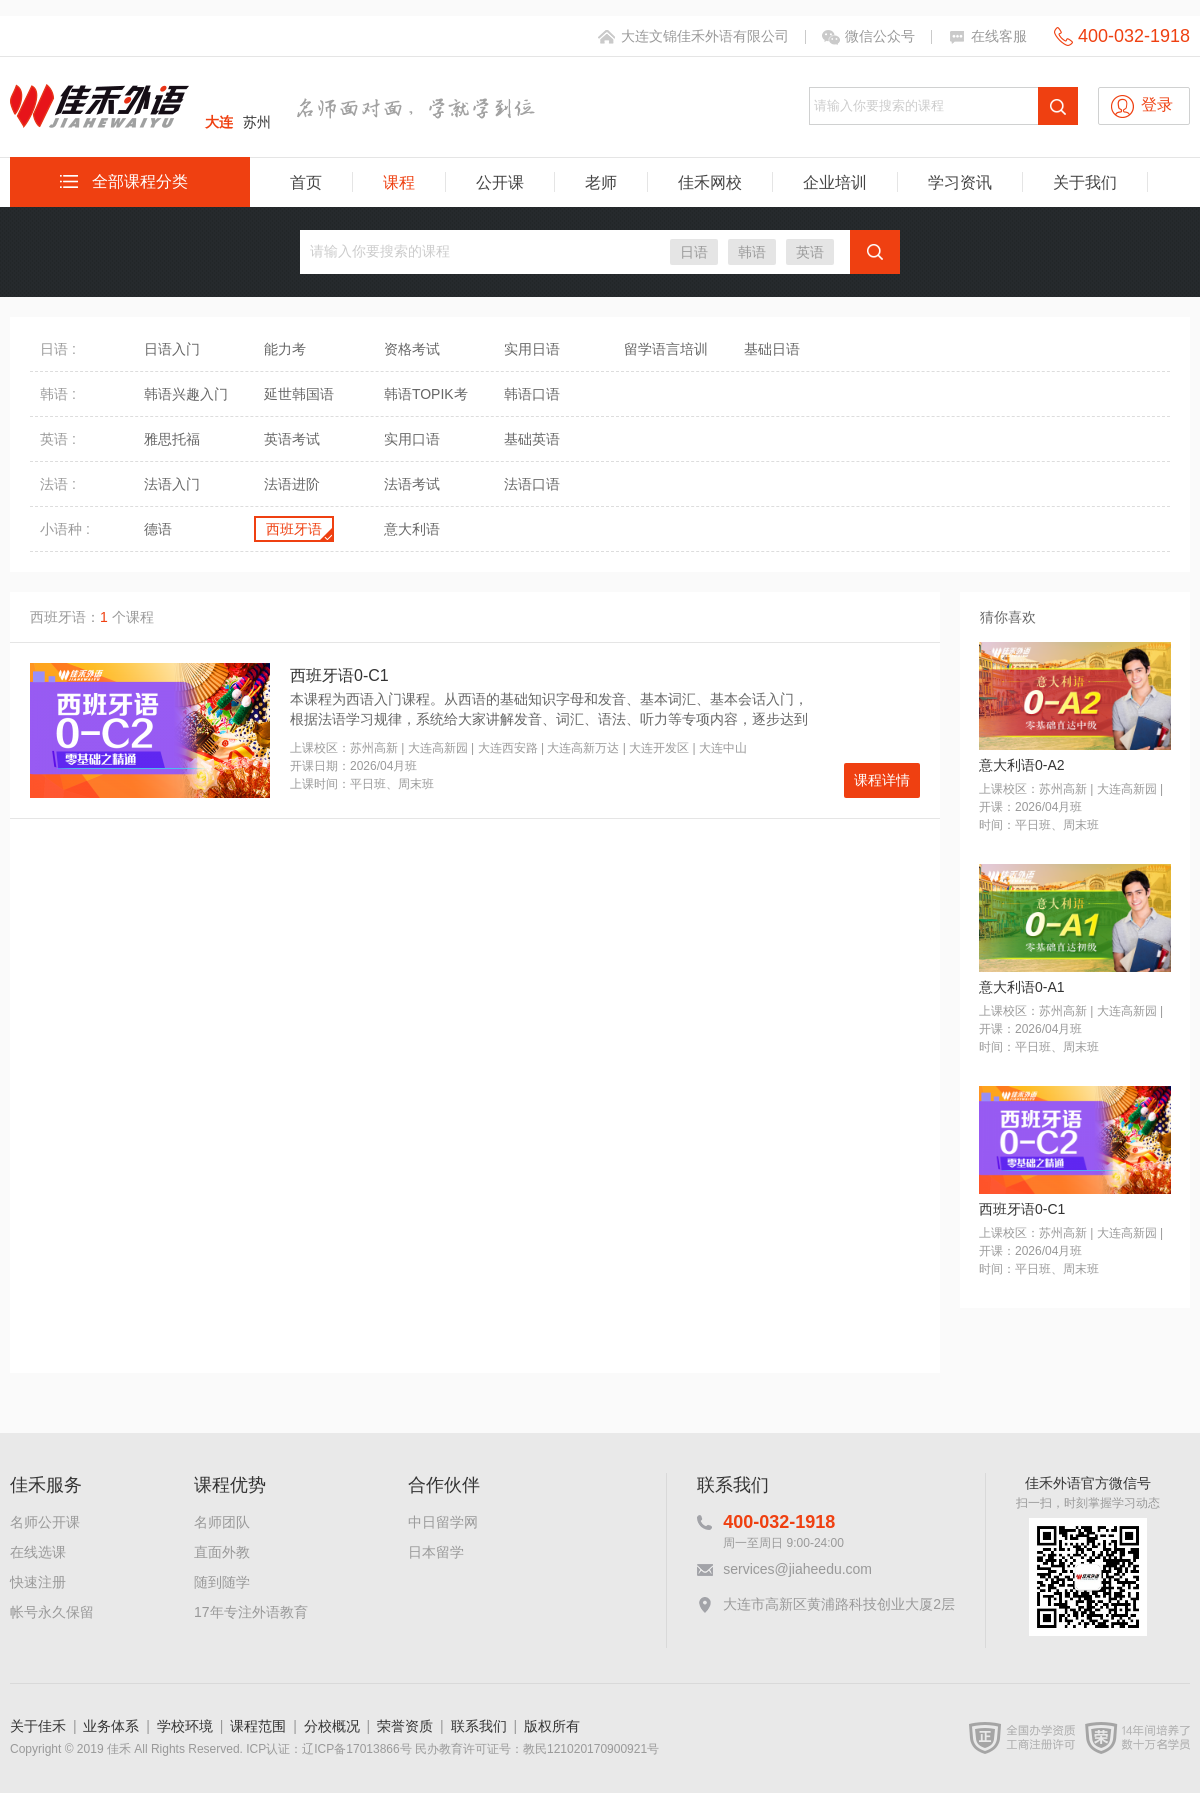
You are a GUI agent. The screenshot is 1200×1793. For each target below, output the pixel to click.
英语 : (58, 439)
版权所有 (552, 1726)
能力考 (285, 349)
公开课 (500, 182)
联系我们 (479, 1726)
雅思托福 (172, 439)
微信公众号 (880, 36)
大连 (219, 122)
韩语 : (58, 394)
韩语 (752, 252)
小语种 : (65, 529)
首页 (306, 182)
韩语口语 (532, 394)
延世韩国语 (299, 394)
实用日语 (532, 349)
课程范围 (258, 1726)
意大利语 (412, 529)
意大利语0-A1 (1022, 987)
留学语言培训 (666, 349)
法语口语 (532, 484)
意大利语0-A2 (1022, 765)
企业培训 (835, 182)
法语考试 (412, 484)
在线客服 (999, 36)
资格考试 (412, 349)
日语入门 (172, 349)
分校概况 (332, 1726)
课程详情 (882, 780)
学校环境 (185, 1726)
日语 (694, 252)
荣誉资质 (405, 1726)
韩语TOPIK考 (426, 394)
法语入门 (172, 484)
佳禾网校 (710, 182)
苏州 (257, 122)
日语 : (58, 349)
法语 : (58, 484)
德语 (158, 529)
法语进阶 (292, 484)
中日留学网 (443, 1522)
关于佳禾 (38, 1726)
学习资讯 (960, 182)
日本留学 (436, 1552)
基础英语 (532, 439)
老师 (601, 182)
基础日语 (772, 349)
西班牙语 (294, 529)
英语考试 (292, 439)
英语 (810, 252)
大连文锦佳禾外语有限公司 (705, 36)
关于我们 (1085, 182)
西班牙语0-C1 (339, 675)
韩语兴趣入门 (186, 394)
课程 (399, 182)
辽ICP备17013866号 (356, 1749)
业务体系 (111, 1726)
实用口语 (412, 439)
